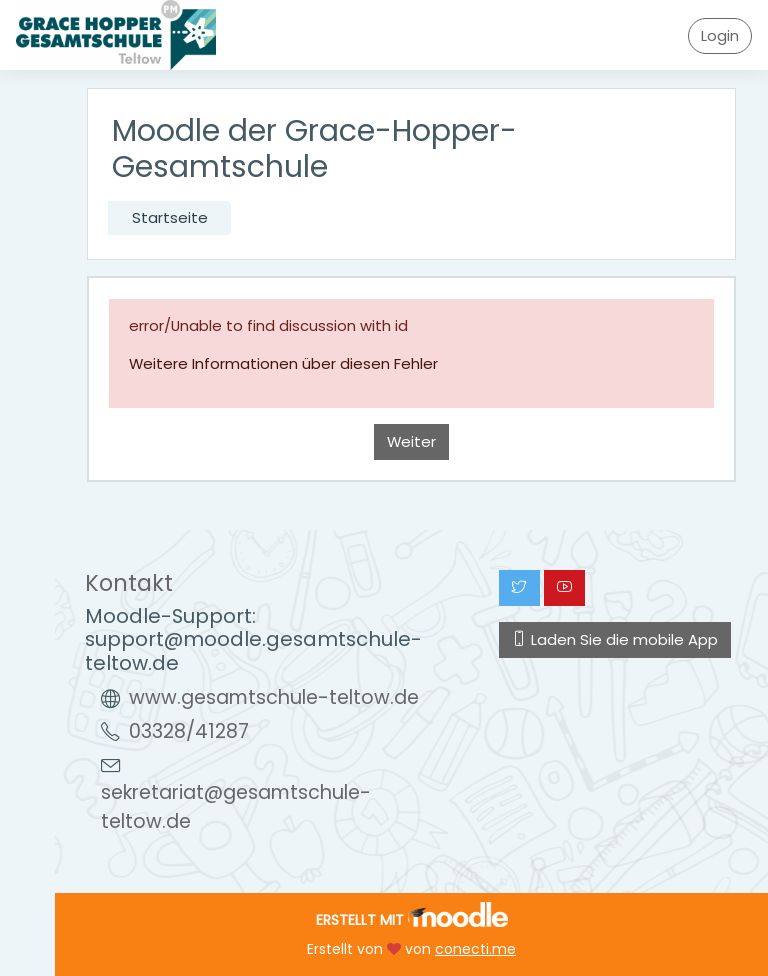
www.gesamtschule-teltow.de (274, 697)
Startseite (170, 217)
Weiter (411, 441)
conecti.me (475, 949)
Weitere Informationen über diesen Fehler (283, 363)
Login (720, 35)
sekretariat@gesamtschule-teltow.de (236, 807)
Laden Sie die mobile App (615, 639)
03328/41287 (189, 731)
